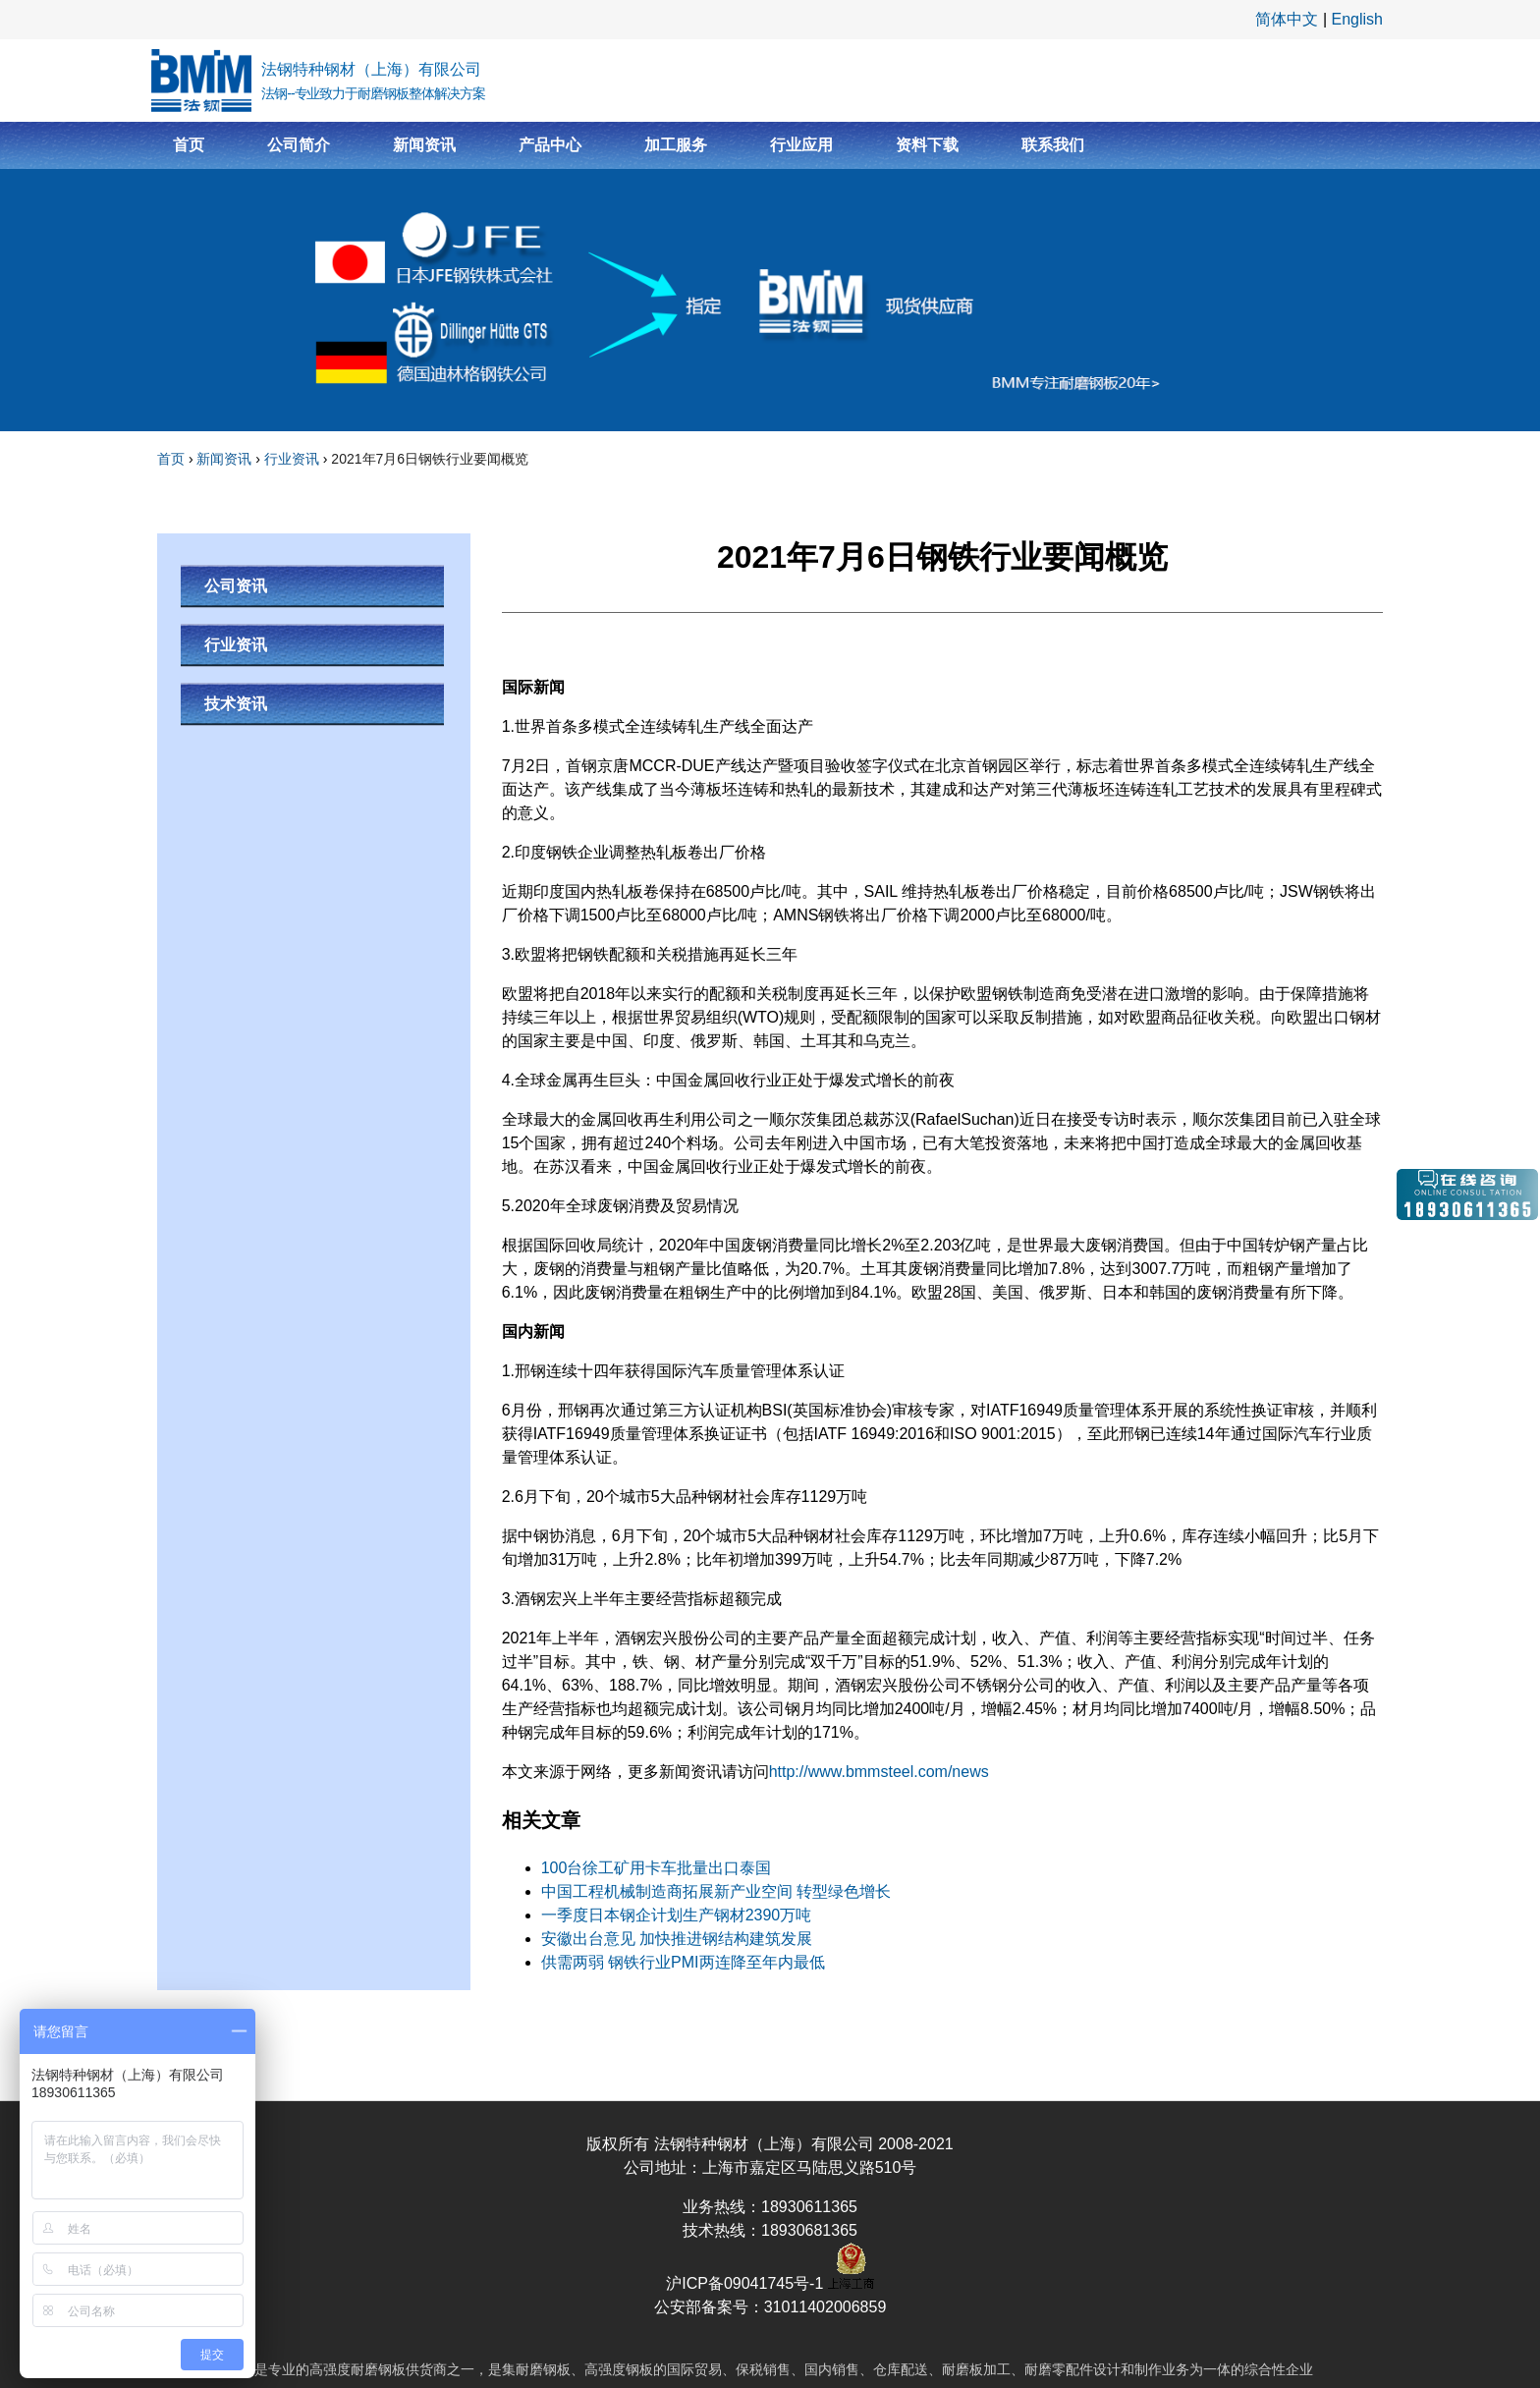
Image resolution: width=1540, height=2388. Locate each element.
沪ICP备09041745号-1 (747, 2283)
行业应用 (801, 145)
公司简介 (298, 145)
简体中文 (1286, 19)
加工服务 (675, 145)
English (1357, 19)
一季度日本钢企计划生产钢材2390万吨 (676, 1915)
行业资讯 (291, 459)
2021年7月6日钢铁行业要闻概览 (429, 459)
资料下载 (927, 145)
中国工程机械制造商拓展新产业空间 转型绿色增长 (716, 1891)
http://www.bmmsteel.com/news (879, 1771)
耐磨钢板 (378, 2369)
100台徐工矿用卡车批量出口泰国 (656, 1868)
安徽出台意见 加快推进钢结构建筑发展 (676, 1938)
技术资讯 (235, 703)
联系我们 (1052, 145)
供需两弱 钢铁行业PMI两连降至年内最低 (683, 1962)
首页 (188, 145)
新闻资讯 (424, 145)
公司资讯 (235, 586)
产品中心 (550, 145)
